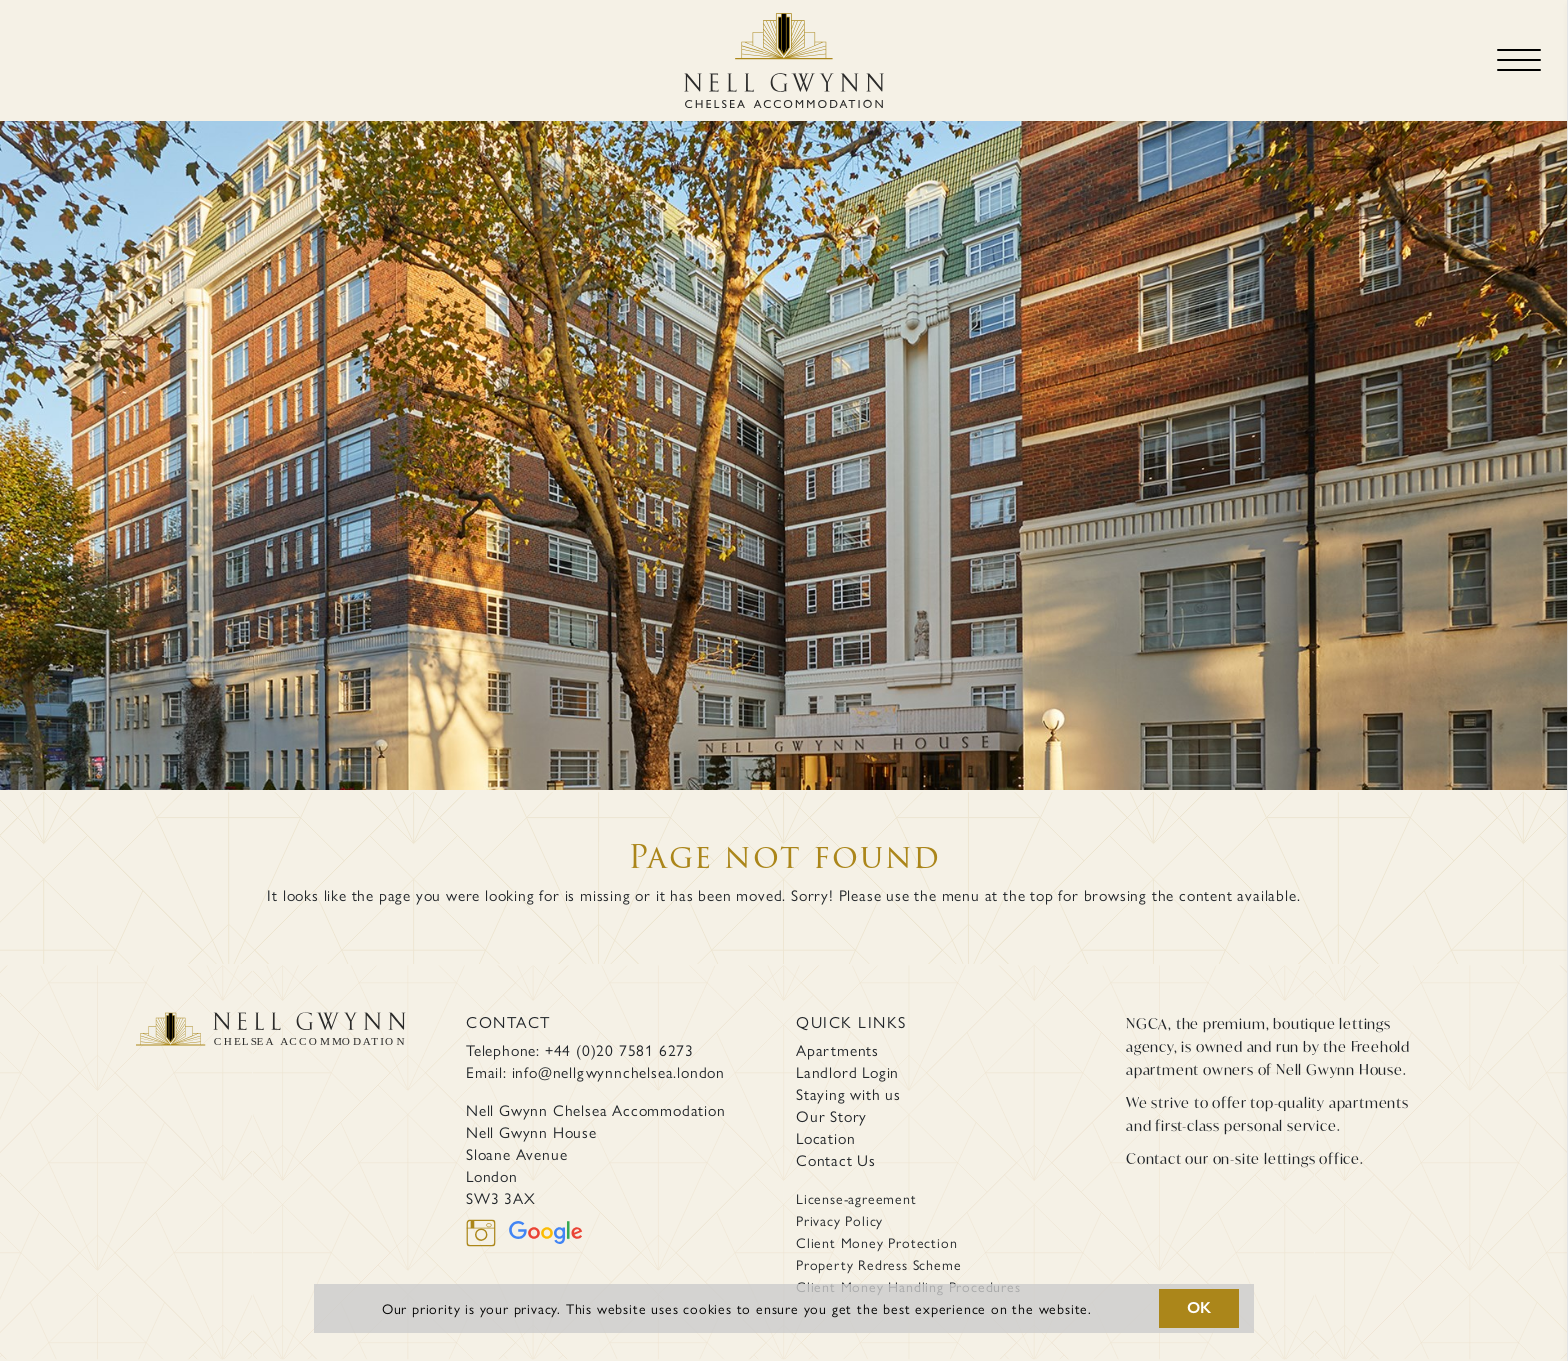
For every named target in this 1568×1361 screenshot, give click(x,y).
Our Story (831, 1116)
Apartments (837, 1050)
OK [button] (1200, 1307)
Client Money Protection (876, 1242)
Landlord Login (847, 1072)
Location (825, 1138)
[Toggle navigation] (1519, 60)
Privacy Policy (839, 1220)
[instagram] (487, 1230)
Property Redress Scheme (878, 1264)
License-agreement (856, 1198)
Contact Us (836, 1160)
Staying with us (848, 1094)
